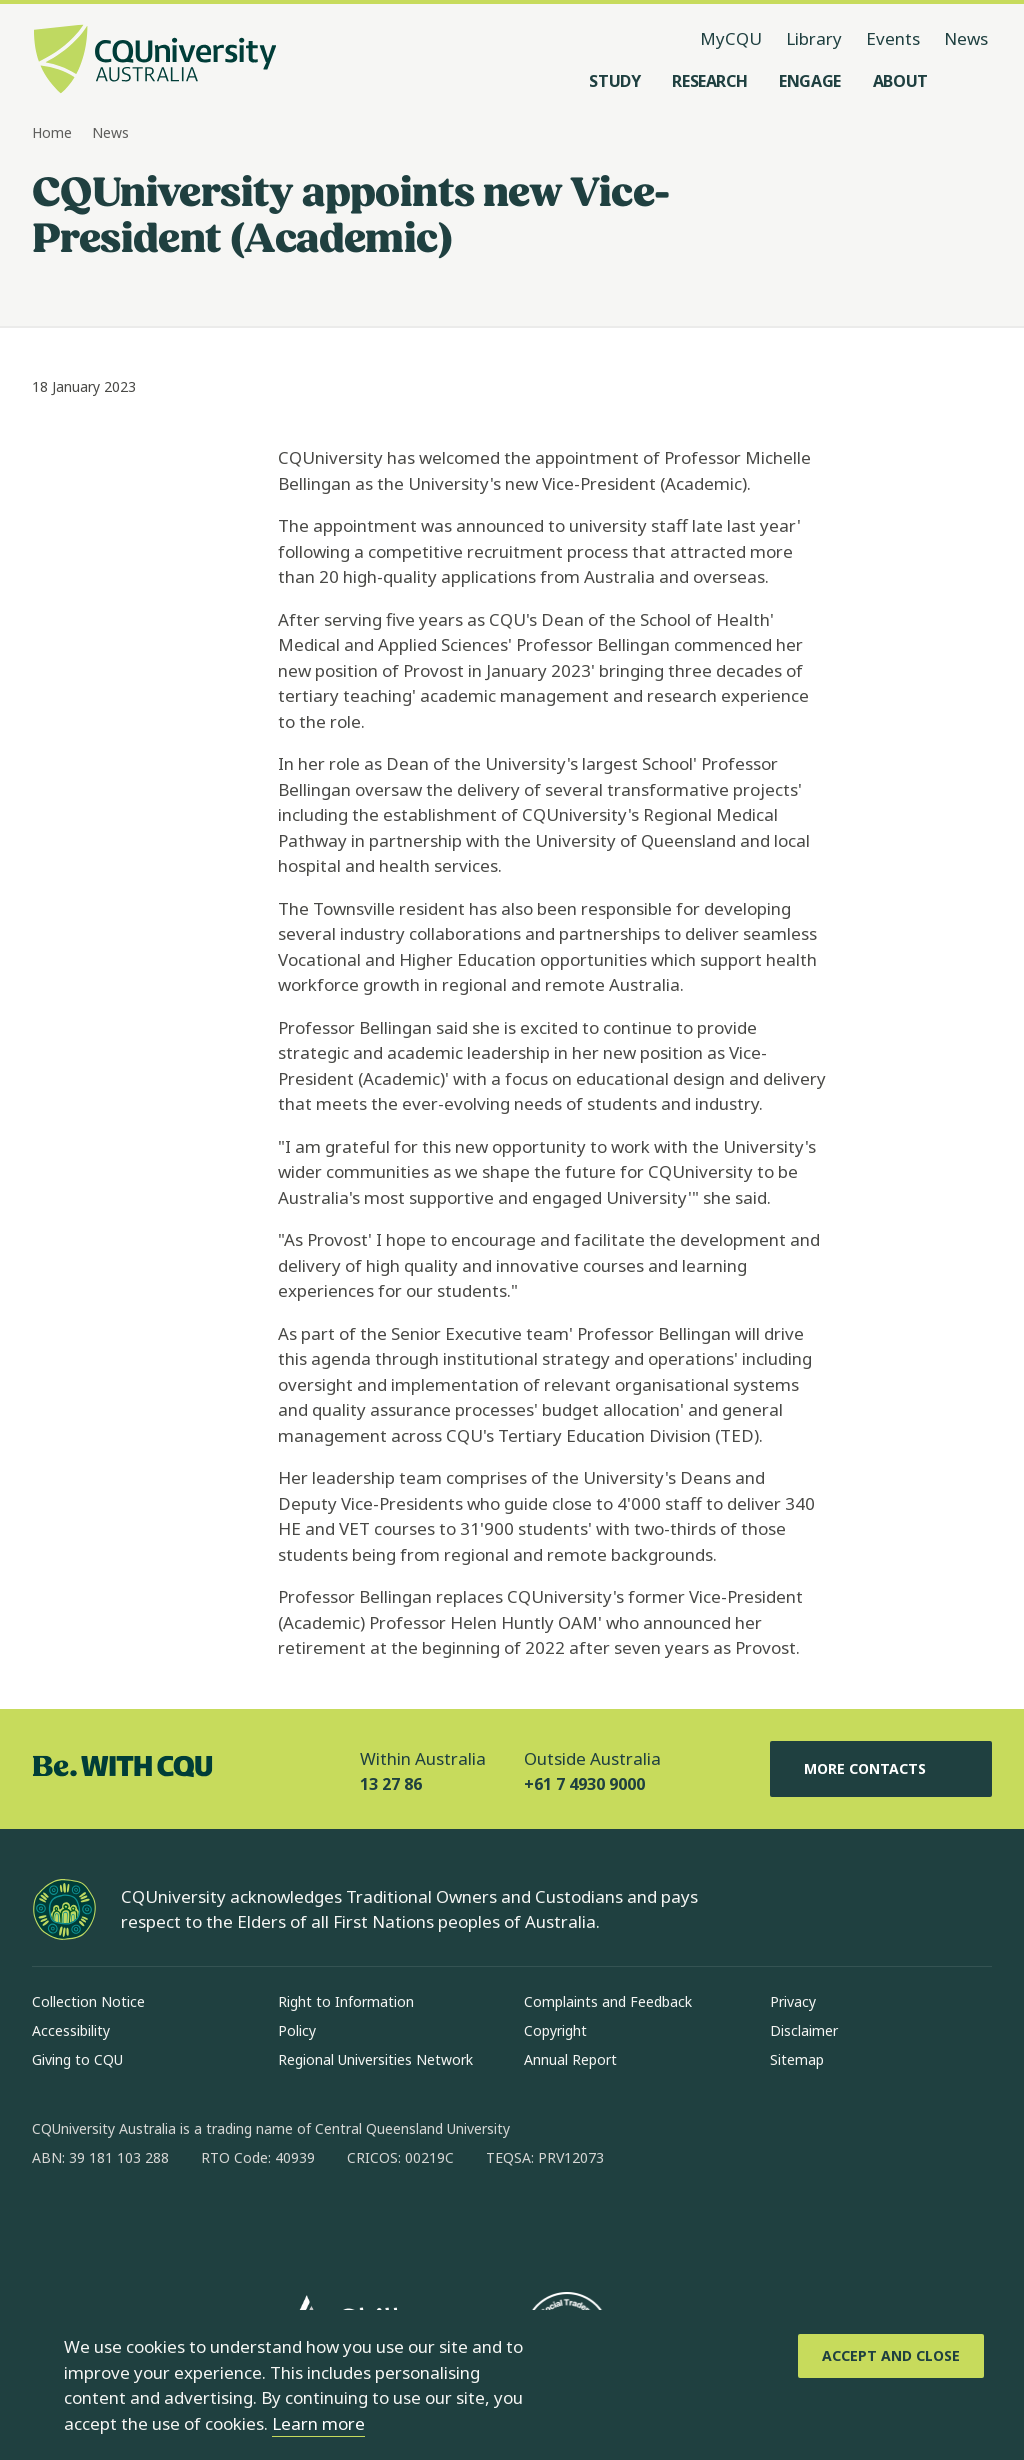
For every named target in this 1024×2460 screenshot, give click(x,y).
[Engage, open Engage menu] (810, 81)
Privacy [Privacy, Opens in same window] (793, 2001)
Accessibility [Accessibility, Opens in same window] (71, 2030)
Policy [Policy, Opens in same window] (297, 2030)
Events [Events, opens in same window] (893, 38)
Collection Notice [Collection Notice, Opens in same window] (88, 2001)
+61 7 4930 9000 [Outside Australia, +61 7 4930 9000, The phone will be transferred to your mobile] (584, 1784)
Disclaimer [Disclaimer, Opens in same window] (804, 2030)
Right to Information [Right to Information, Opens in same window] (346, 2001)
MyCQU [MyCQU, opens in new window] (731, 38)
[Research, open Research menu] (709, 81)
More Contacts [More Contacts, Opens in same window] (881, 1769)
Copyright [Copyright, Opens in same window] (555, 2030)
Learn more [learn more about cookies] (318, 2423)
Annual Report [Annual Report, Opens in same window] (570, 2059)
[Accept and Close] (891, 2356)
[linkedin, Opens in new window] (158, 2222)
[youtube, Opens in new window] (262, 2222)
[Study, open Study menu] (614, 81)
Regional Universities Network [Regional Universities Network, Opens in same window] (375, 2059)
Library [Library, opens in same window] (814, 38)
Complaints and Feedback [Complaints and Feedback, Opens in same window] (608, 2001)
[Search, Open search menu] (972, 81)
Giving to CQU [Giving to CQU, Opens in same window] (77, 2059)
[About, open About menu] (900, 81)
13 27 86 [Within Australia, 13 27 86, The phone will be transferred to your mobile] (391, 1784)
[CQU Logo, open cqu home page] (155, 61)
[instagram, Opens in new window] (106, 2222)
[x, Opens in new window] (210, 2222)
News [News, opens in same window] (966, 38)
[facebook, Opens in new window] (54, 2222)
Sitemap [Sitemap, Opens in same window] (797, 2059)
